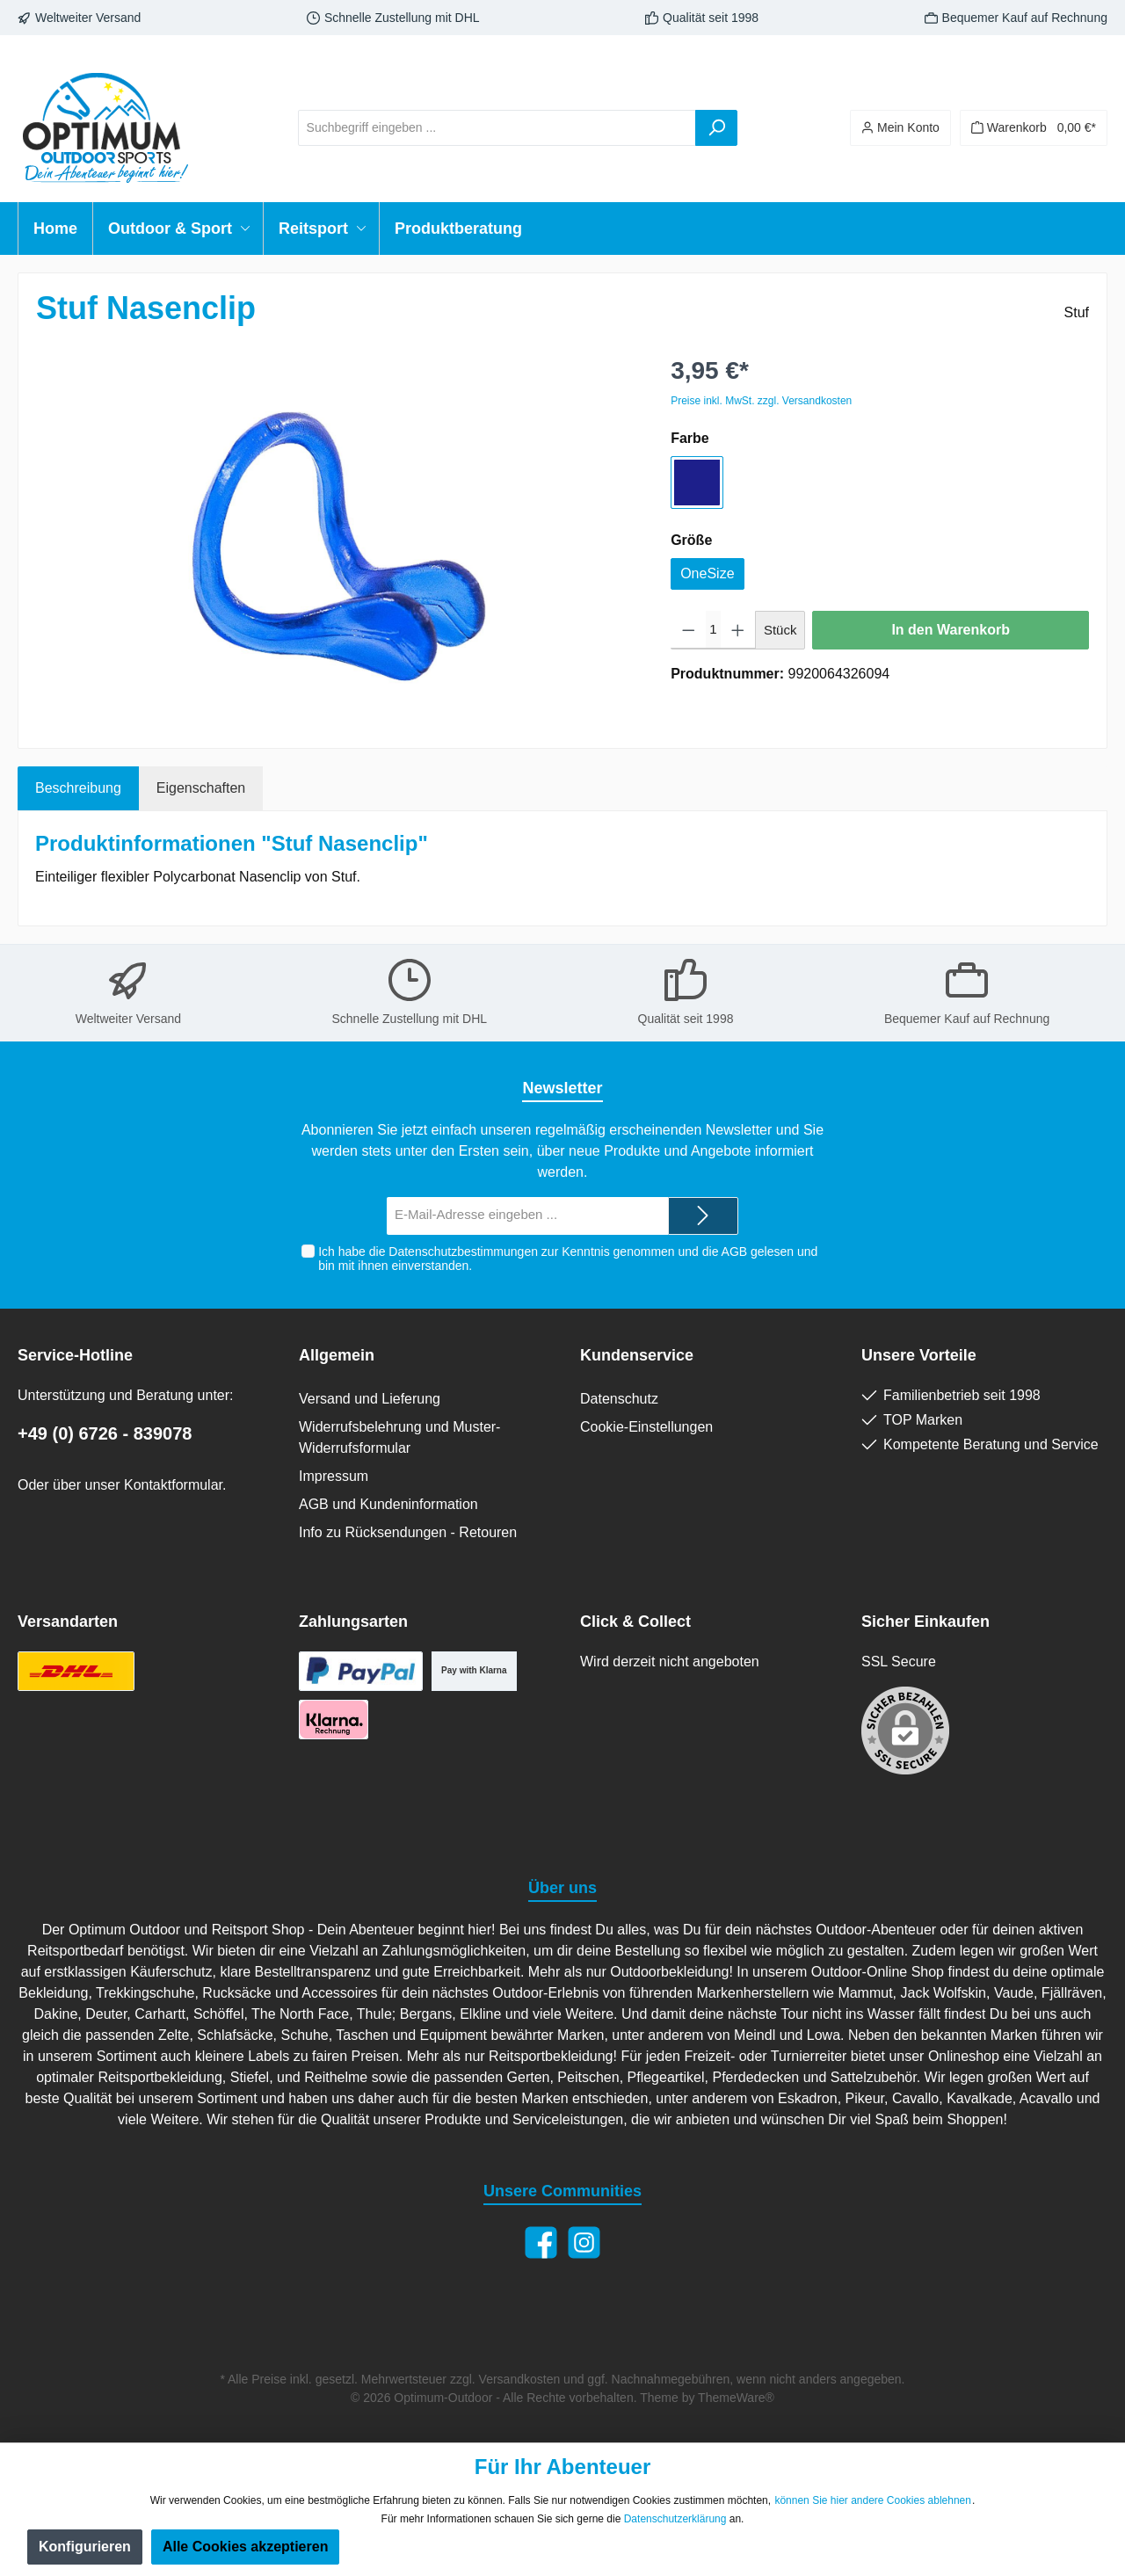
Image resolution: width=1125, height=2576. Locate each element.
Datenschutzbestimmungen (463, 1251)
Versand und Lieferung (369, 1398)
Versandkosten (520, 2379)
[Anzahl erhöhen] (738, 630)
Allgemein (336, 1355)
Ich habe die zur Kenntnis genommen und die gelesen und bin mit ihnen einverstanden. (567, 1258)
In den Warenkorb (950, 629)
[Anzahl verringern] (689, 630)
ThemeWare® (736, 2398)
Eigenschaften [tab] (200, 787)
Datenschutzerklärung (675, 2519)
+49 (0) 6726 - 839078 (105, 1433)
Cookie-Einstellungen (646, 1426)
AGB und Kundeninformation (388, 1504)
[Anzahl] (714, 630)
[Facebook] (541, 2242)
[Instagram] (584, 2242)
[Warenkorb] (1033, 128)
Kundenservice (636, 1355)
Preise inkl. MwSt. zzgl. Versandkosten (761, 401)
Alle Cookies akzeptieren (246, 2546)
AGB (734, 1251)
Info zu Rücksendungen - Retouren (408, 1532)
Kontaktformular (173, 1484)
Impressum (333, 1476)
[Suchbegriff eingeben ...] (497, 128)
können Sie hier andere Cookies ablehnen (872, 2500)
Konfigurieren (85, 2546)
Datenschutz (619, 1398)
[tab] (78, 788)
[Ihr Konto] (900, 128)
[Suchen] (716, 128)
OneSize (707, 573)
